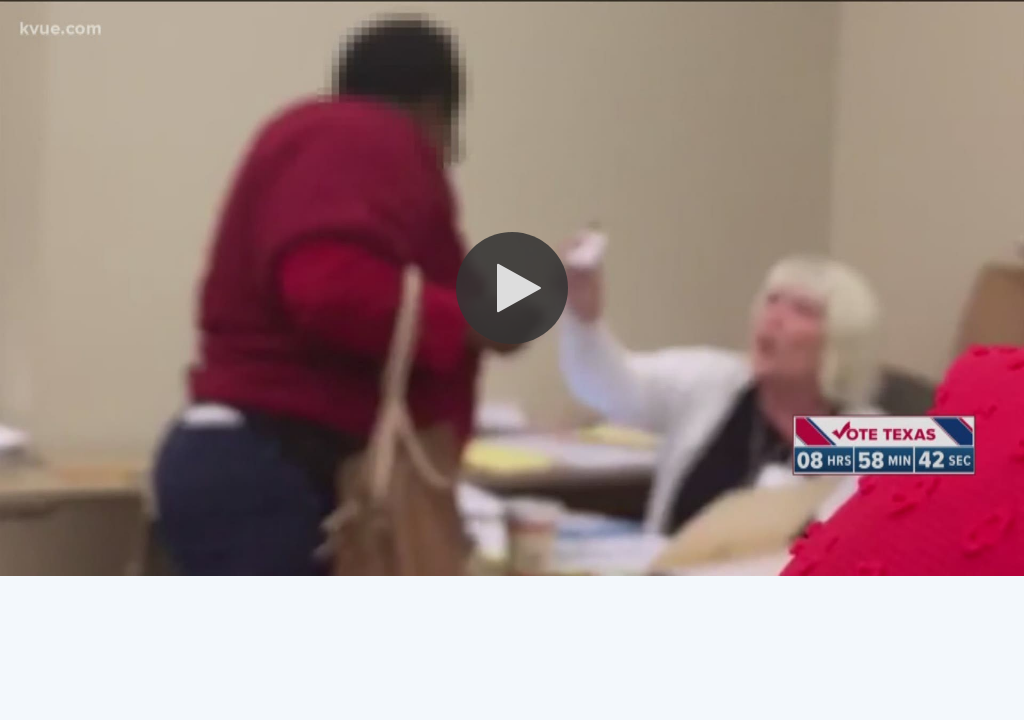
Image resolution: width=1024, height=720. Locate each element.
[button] (512, 288)
